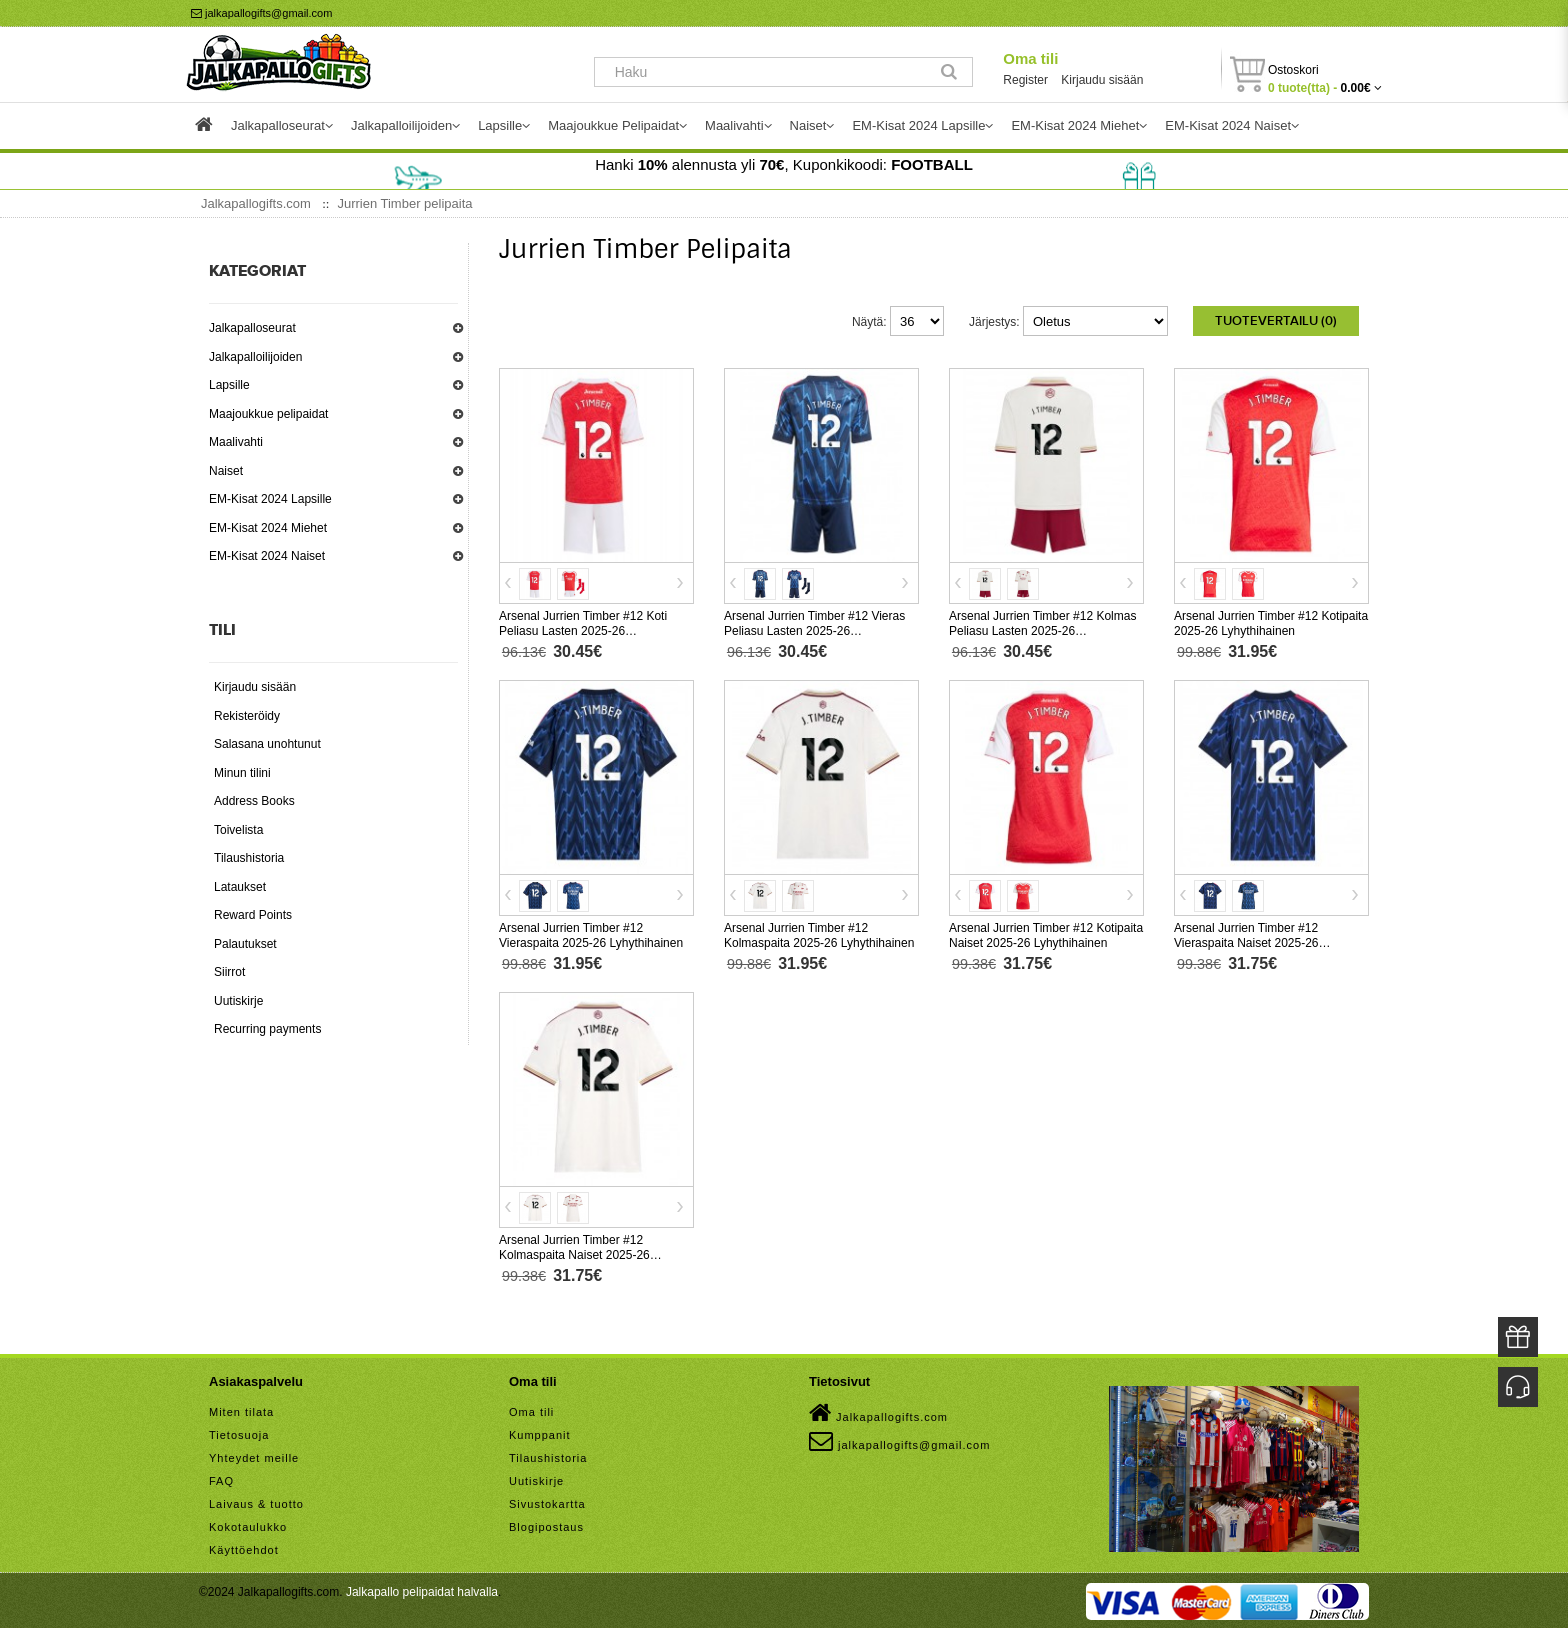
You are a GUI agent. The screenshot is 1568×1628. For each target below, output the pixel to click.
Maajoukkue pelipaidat (268, 414)
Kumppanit (540, 1433)
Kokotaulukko (248, 1525)
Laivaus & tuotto (256, 1502)
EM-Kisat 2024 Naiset (267, 556)
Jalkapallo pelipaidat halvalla (422, 1590)
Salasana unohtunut (267, 744)
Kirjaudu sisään (1102, 80)
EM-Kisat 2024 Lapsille (270, 499)
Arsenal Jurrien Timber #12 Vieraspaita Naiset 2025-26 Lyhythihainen (1246, 941)
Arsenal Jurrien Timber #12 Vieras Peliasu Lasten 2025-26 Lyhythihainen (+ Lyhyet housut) (814, 629)
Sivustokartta (547, 1502)
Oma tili (1030, 58)
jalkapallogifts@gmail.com (261, 13)
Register (1025, 80)
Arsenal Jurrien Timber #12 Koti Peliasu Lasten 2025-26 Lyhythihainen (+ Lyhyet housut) (584, 629)
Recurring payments (267, 1029)
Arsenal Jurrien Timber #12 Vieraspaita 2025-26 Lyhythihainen (591, 933)
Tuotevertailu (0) (1276, 321)
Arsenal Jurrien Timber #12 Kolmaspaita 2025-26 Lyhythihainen (819, 933)
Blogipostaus (546, 1525)
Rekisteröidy (247, 716)
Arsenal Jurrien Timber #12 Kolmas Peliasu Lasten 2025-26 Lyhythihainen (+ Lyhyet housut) (1042, 629)
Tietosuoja (239, 1433)
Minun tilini (242, 773)
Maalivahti (236, 442)
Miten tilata (241, 1410)
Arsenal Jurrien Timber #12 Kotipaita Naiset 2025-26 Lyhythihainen (1046, 933)
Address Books (254, 801)
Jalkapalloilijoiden (255, 357)
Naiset (226, 471)
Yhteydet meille (254, 1456)
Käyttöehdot (244, 1548)
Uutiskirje (238, 1001)
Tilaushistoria (249, 858)
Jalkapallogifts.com (878, 1411)
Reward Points (253, 915)
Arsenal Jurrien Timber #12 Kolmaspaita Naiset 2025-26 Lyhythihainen (574, 1253)
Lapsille (229, 385)
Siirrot (229, 972)
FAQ (221, 1479)
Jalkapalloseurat (252, 328)
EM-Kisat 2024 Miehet (268, 528)
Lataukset (240, 887)
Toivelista (238, 830)
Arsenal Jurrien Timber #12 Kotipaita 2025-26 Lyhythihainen (1271, 621)
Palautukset (245, 944)
